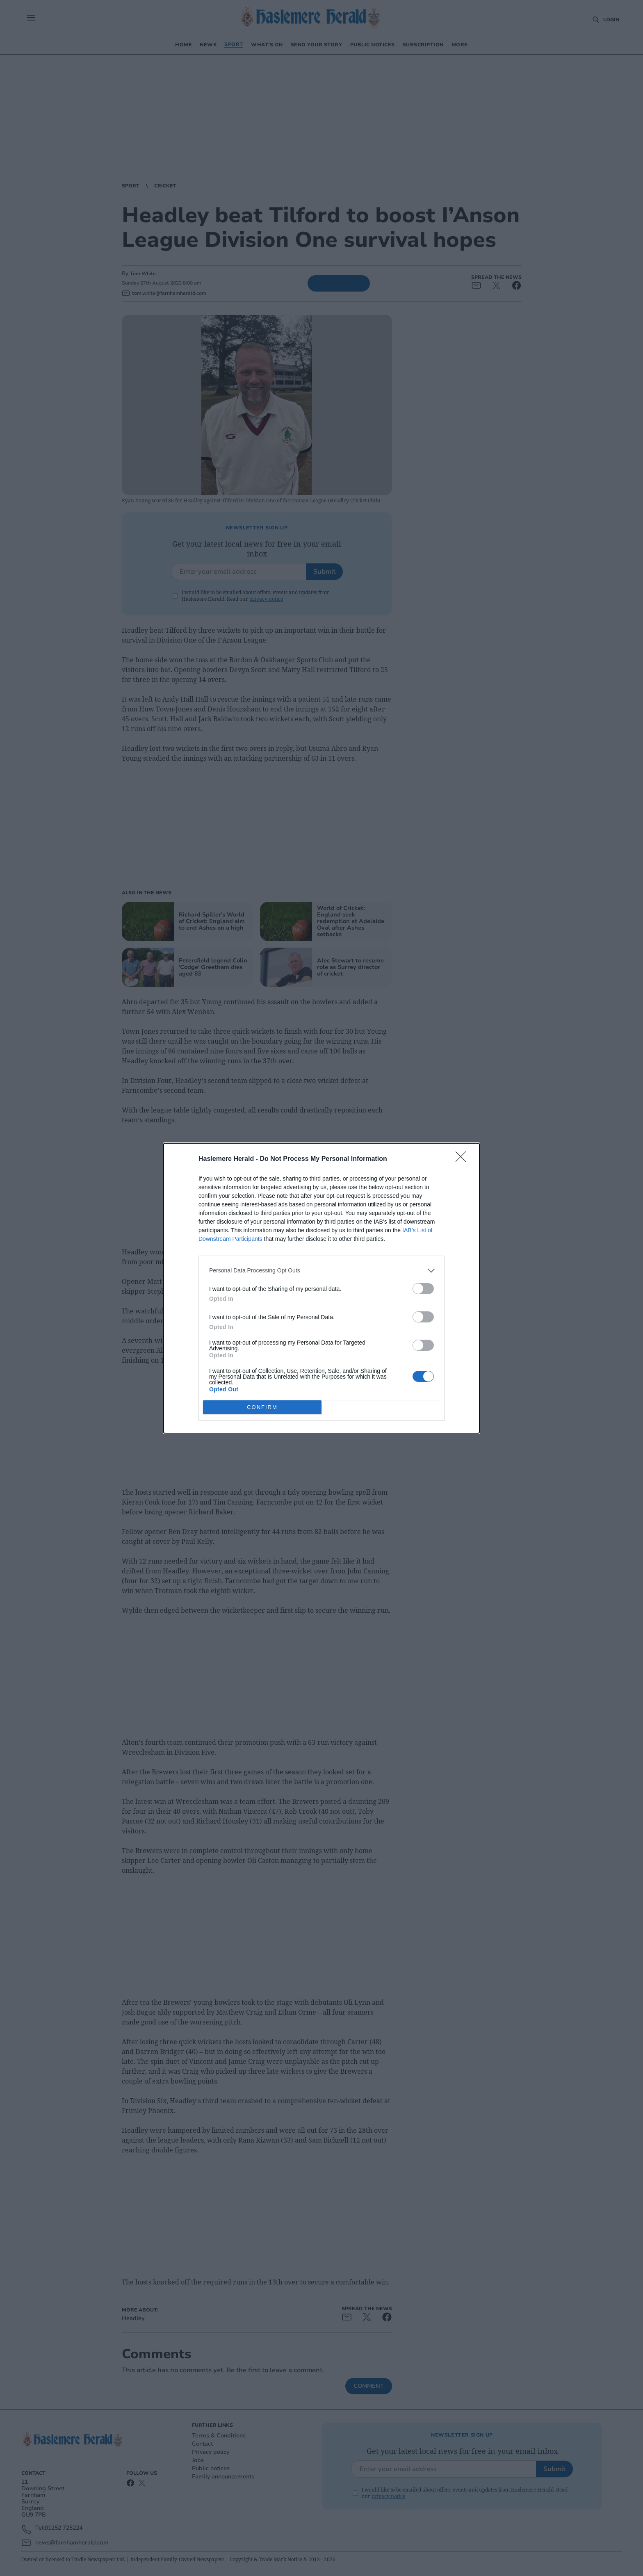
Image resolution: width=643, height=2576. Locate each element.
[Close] (463, 1159)
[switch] (423, 1288)
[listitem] (321, 1270)
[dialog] (321, 1288)
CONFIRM (262, 1407)
